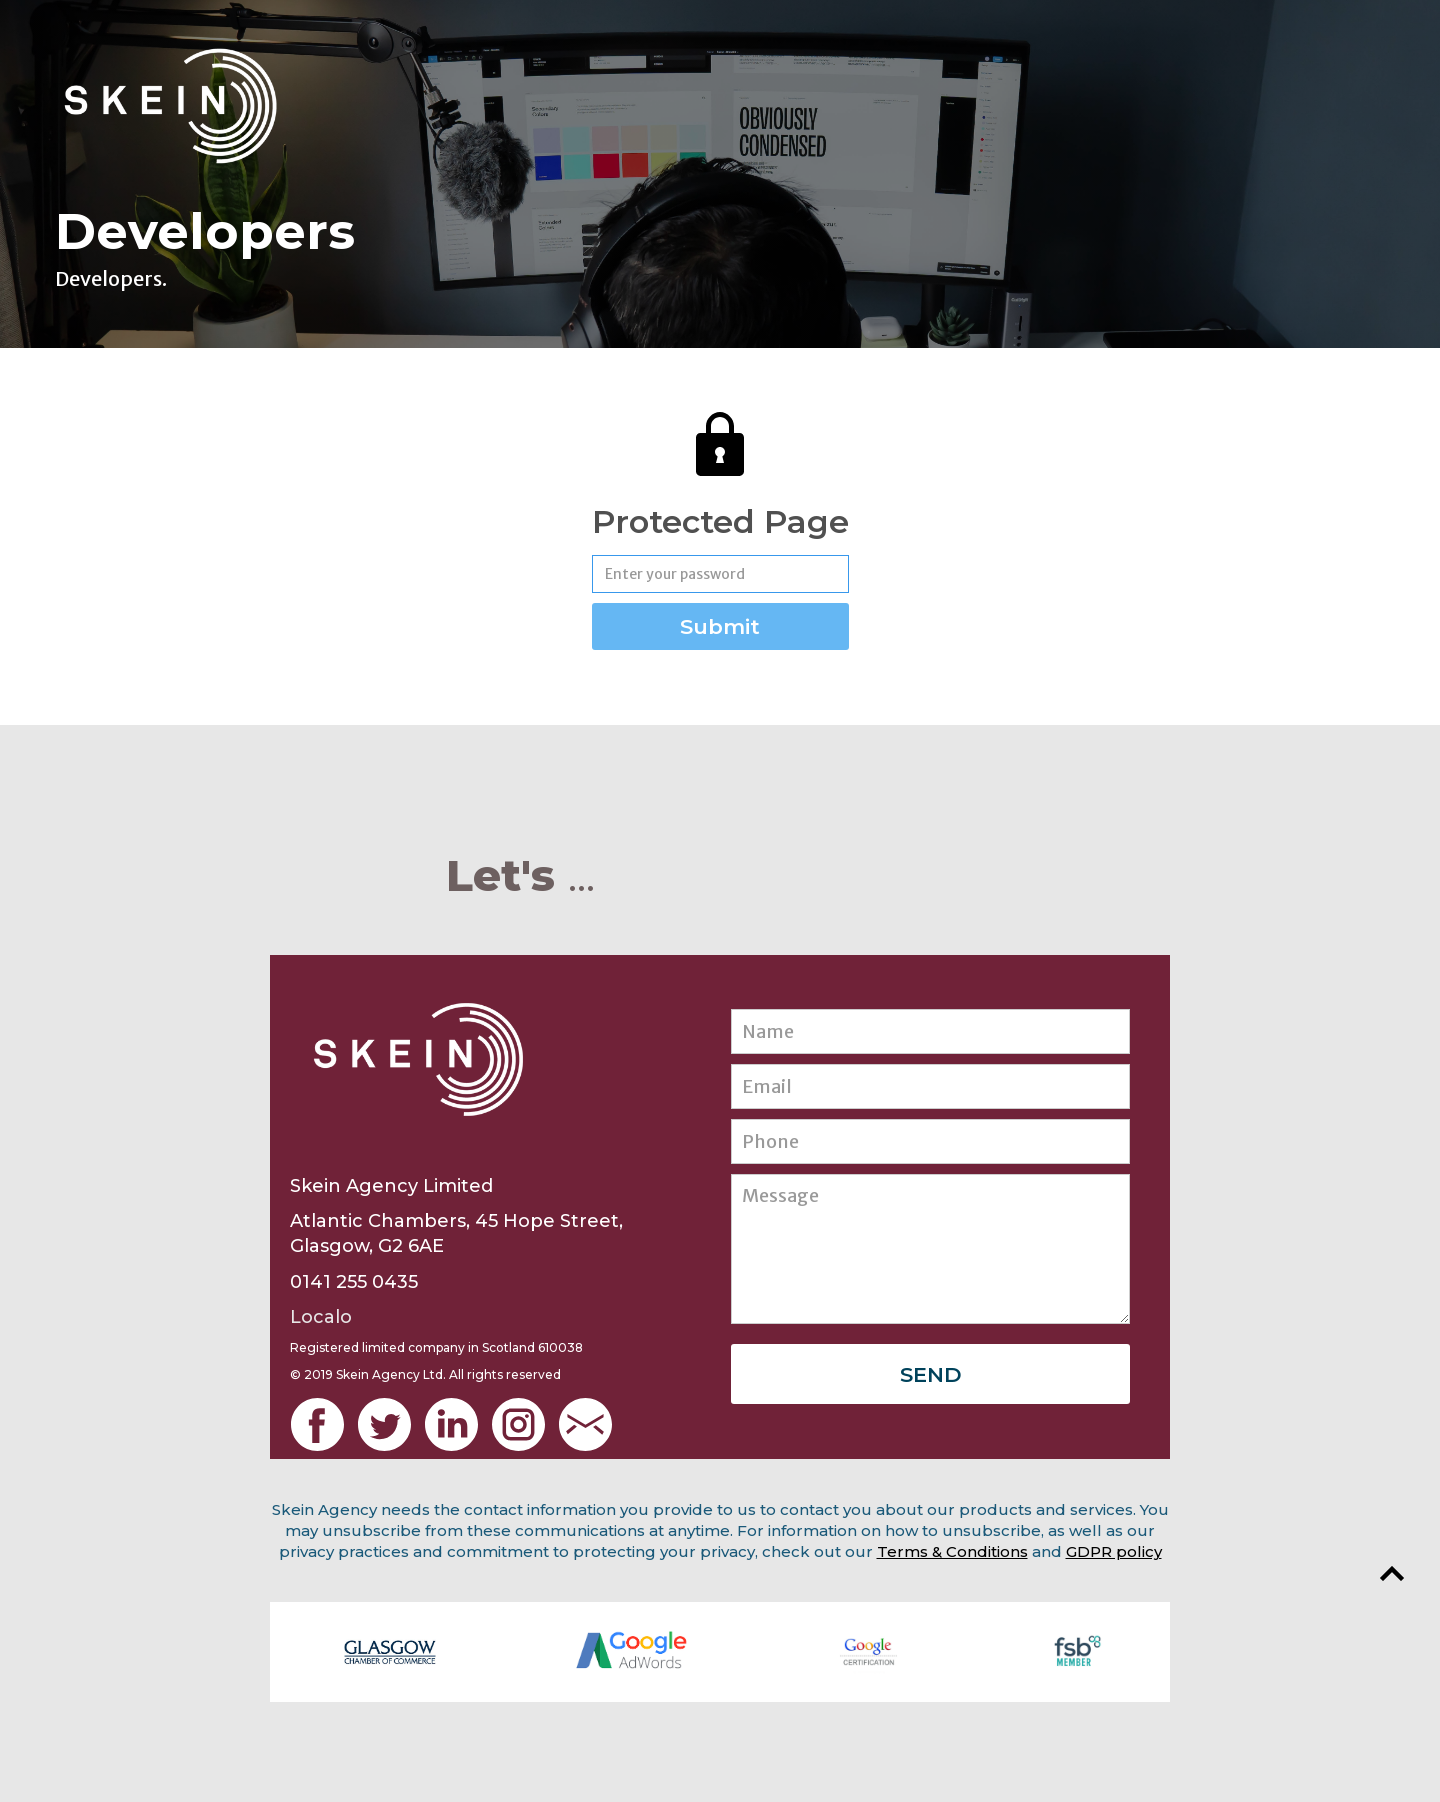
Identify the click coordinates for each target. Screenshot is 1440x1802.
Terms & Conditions (952, 1551)
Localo (321, 1317)
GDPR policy (1114, 1551)
